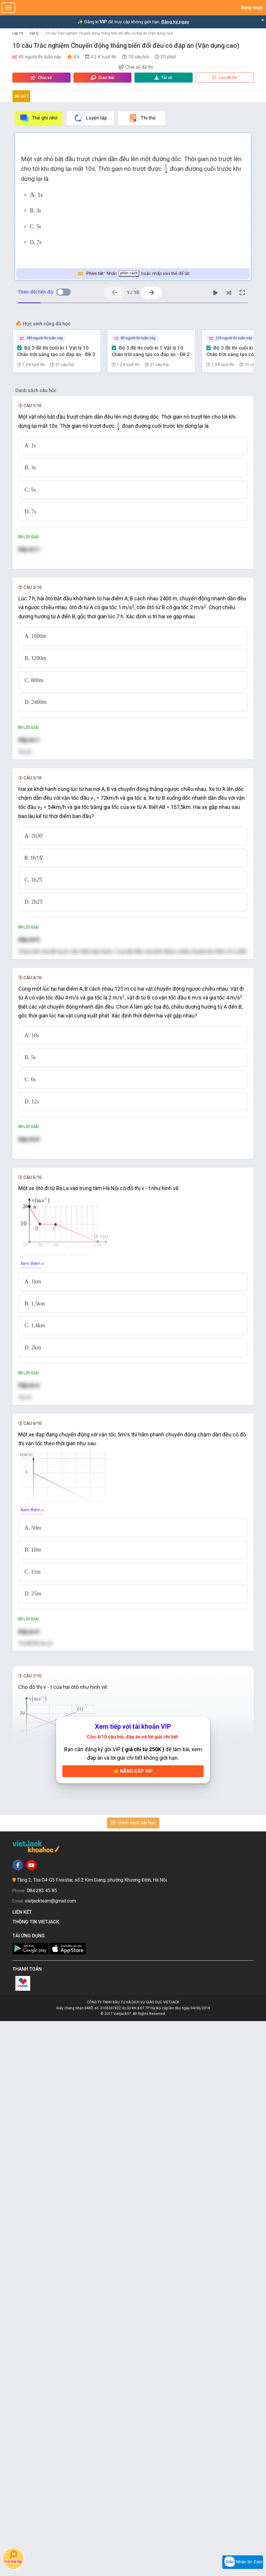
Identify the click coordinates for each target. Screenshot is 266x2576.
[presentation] (165, 169)
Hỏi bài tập (13, 2556)
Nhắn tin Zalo (242, 2562)
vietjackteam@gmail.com (50, 2456)
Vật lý (34, 33)
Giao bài (102, 77)
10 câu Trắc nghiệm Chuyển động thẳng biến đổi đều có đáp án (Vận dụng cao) (109, 33)
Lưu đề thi (224, 77)
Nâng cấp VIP (133, 2326)
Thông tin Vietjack (36, 2477)
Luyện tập (90, 118)
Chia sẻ (41, 77)
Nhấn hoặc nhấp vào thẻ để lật (133, 273)
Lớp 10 (17, 33)
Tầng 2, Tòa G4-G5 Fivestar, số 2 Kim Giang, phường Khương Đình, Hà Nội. (92, 2435)
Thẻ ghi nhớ (38, 118)
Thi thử (142, 118)
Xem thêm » (32, 1661)
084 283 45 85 (42, 2445)
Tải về (163, 77)
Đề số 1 (21, 96)
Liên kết (23, 2467)
